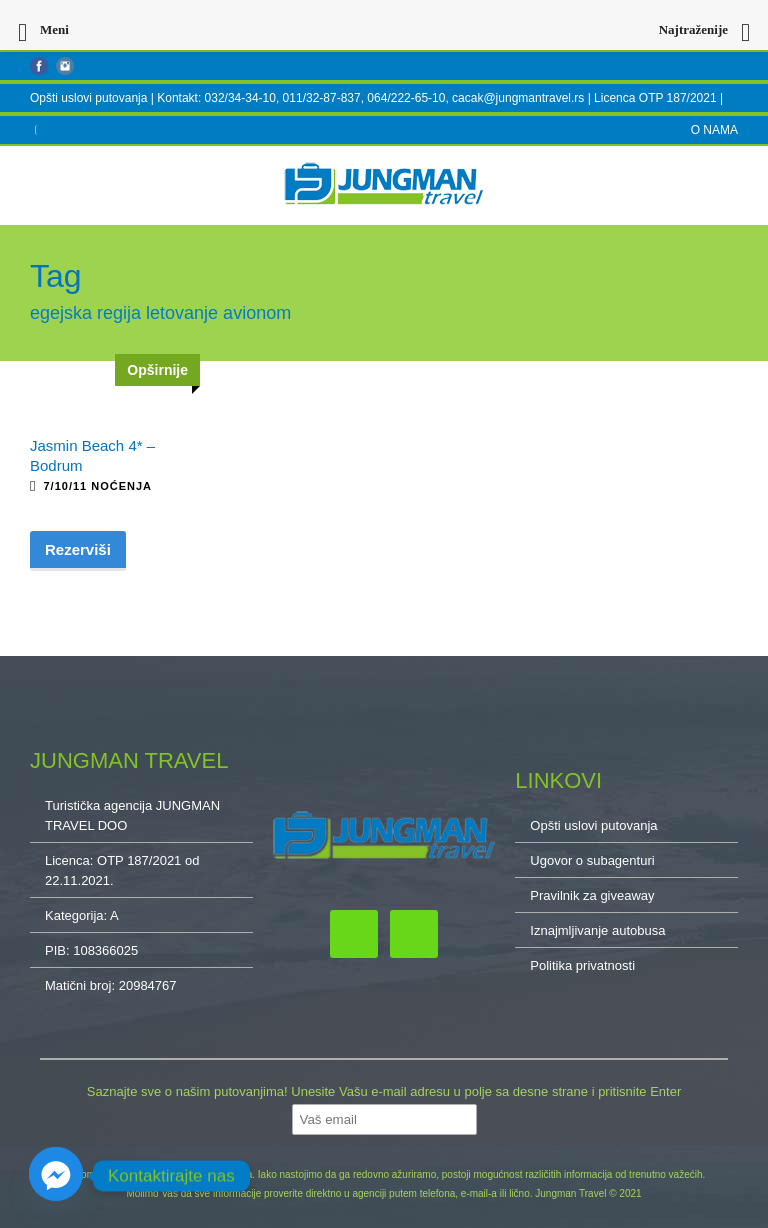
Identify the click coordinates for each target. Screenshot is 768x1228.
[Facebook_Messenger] (56, 1176)
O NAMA (714, 130)
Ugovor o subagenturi (592, 860)
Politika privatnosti (582, 965)
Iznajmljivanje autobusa (597, 930)
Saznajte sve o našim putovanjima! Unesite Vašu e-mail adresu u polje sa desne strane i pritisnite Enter (384, 1091)
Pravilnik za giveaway (592, 895)
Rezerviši (78, 549)
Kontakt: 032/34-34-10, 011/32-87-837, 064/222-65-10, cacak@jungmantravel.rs (372, 98)
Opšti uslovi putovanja (88, 98)
